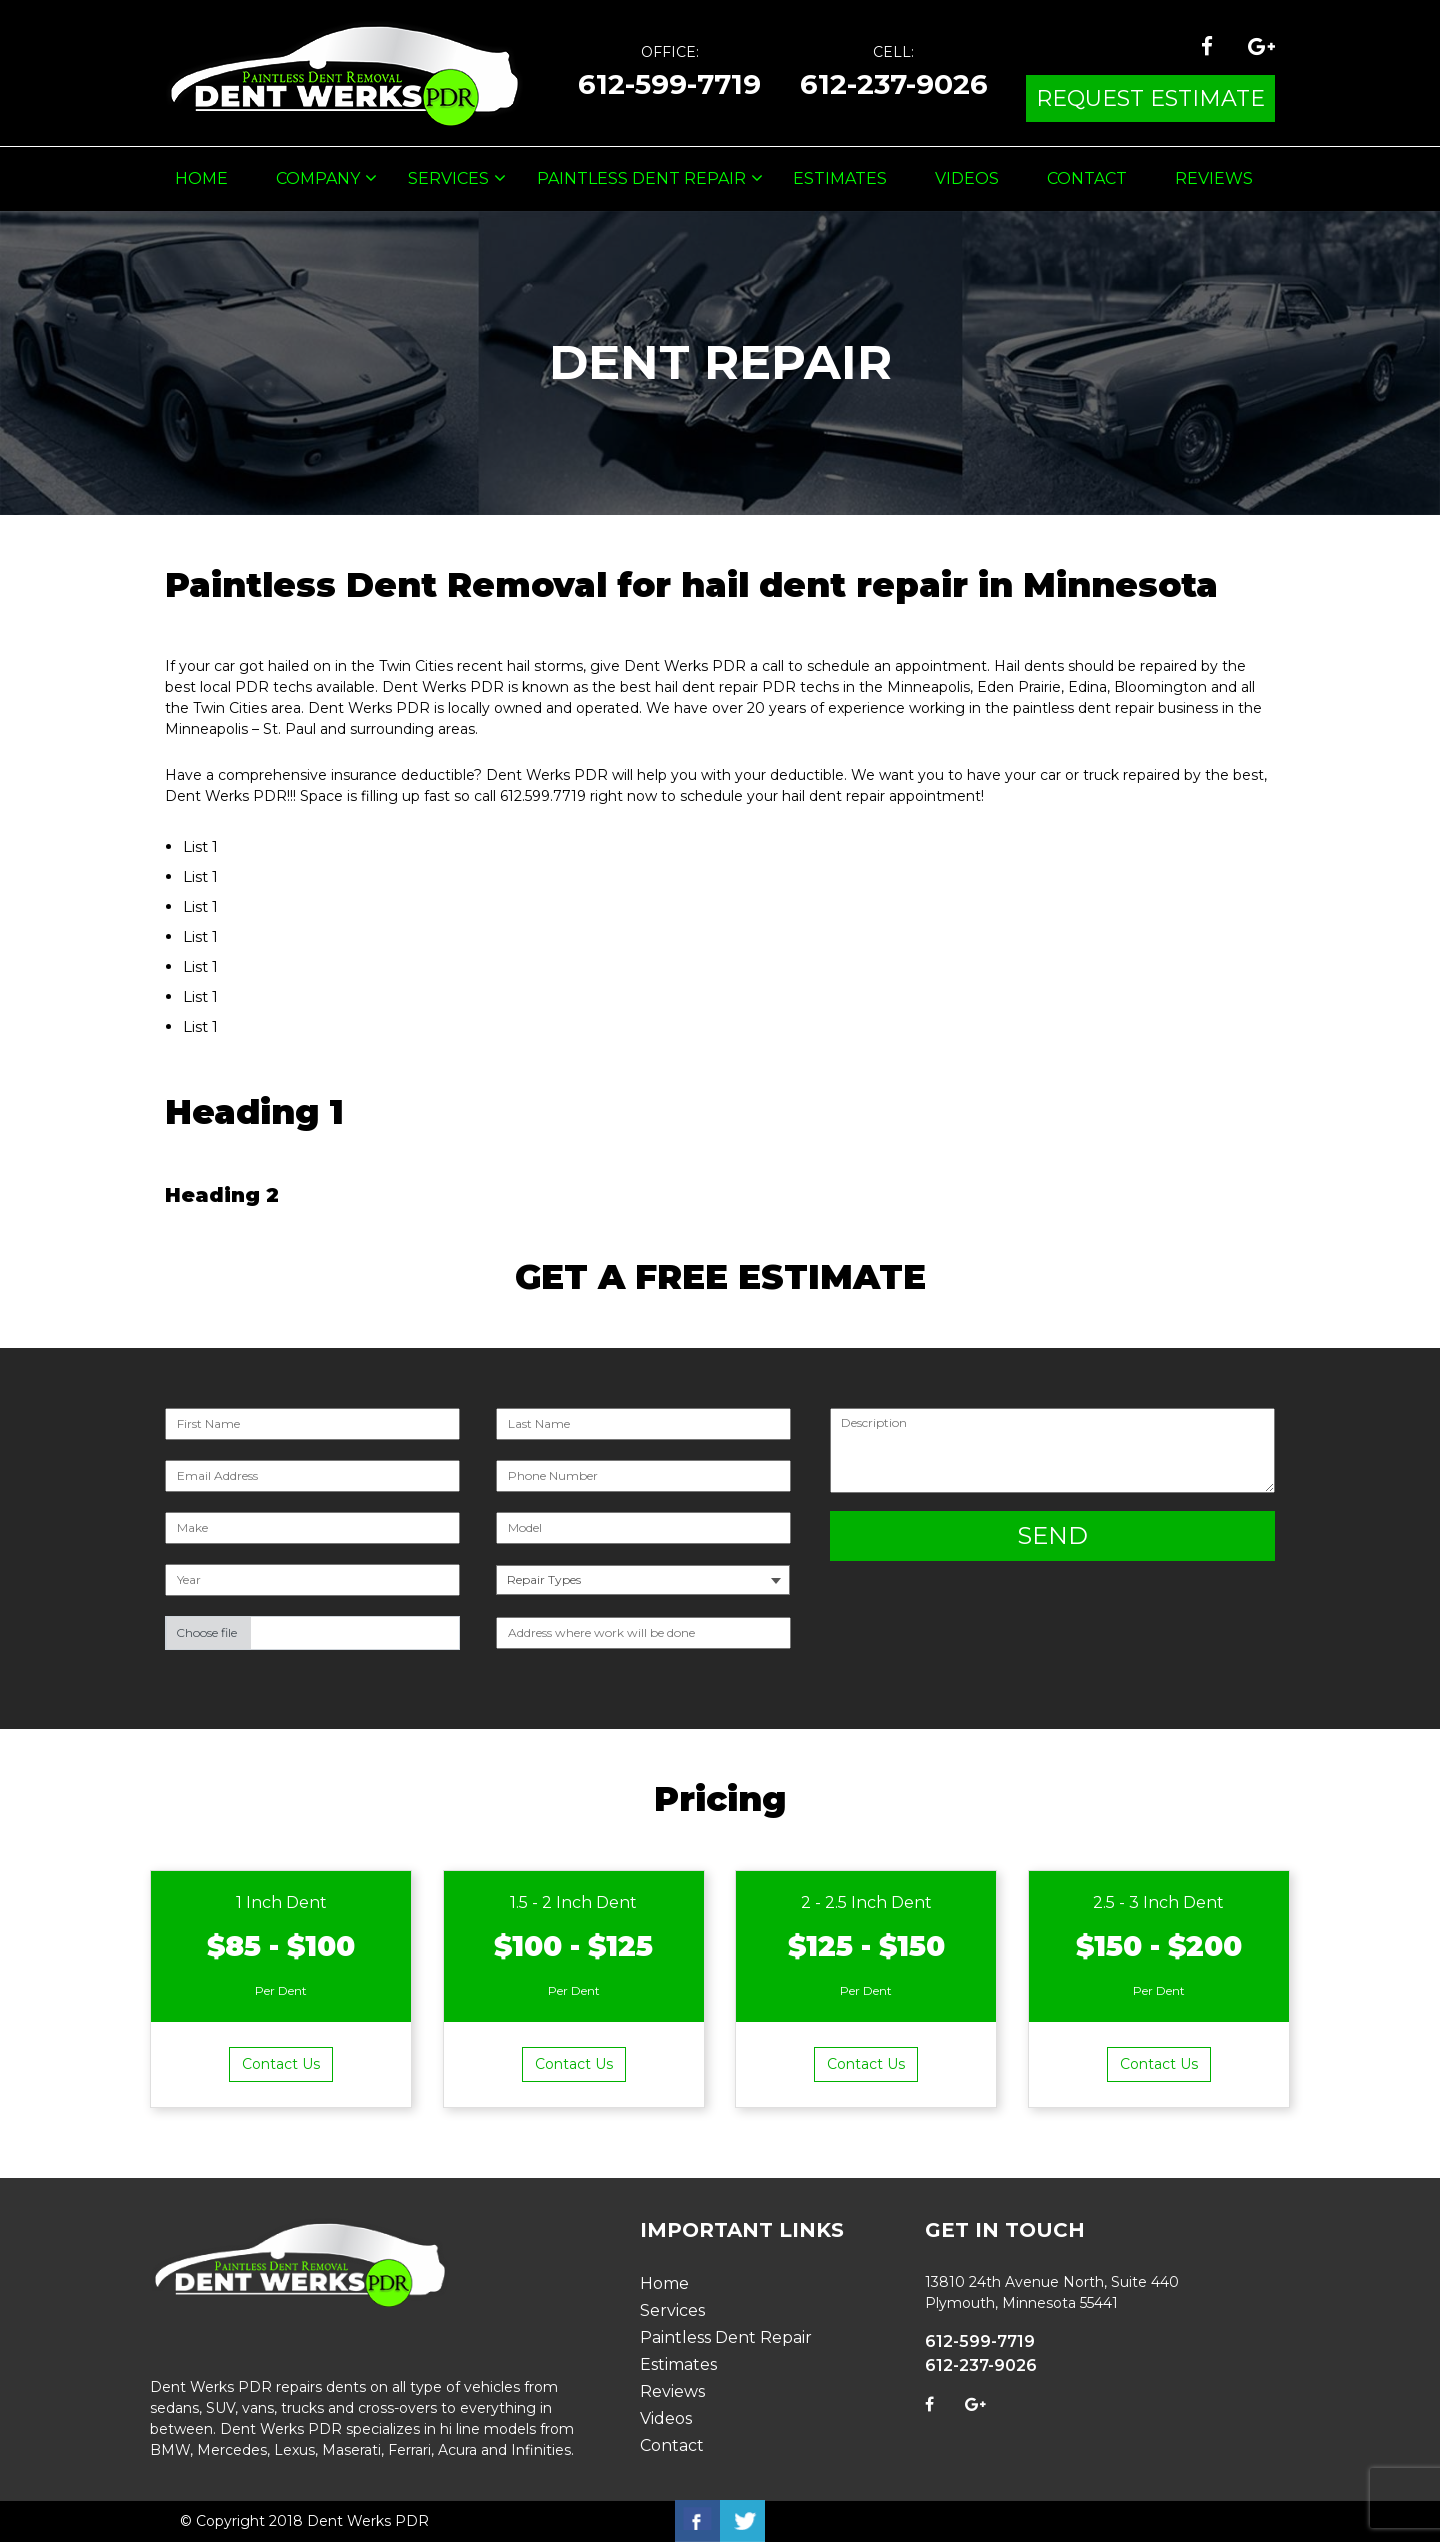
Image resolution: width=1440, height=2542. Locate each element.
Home (201, 178)
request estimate (1150, 98)
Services (448, 178)
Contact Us (281, 2064)
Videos (967, 178)
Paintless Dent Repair (641, 178)
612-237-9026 (894, 84)
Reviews (1214, 178)
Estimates (840, 178)
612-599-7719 (669, 84)
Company (318, 178)
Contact (1087, 178)
